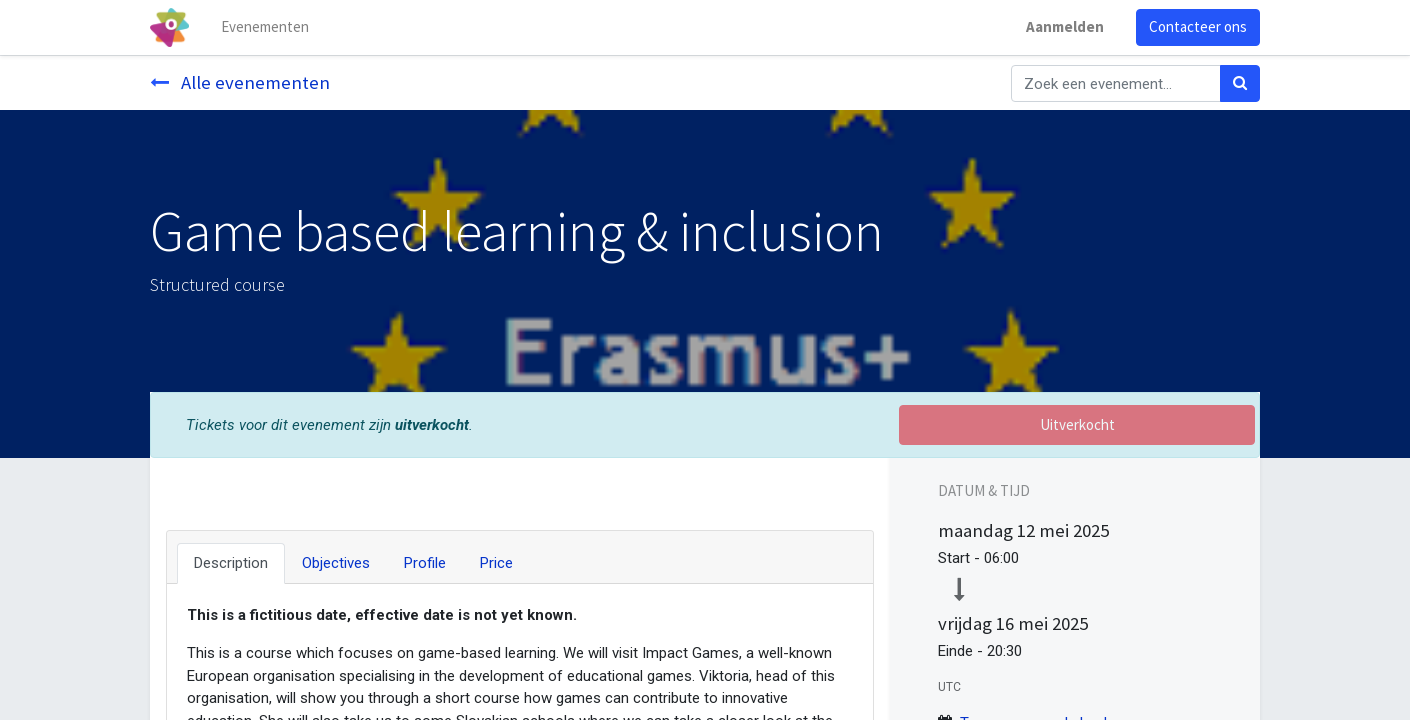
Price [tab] (496, 563)
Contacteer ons (1198, 26)
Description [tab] (231, 563)
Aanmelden (1065, 26)
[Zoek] (1240, 83)
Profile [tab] (425, 563)
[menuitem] (265, 27)
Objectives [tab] (336, 563)
